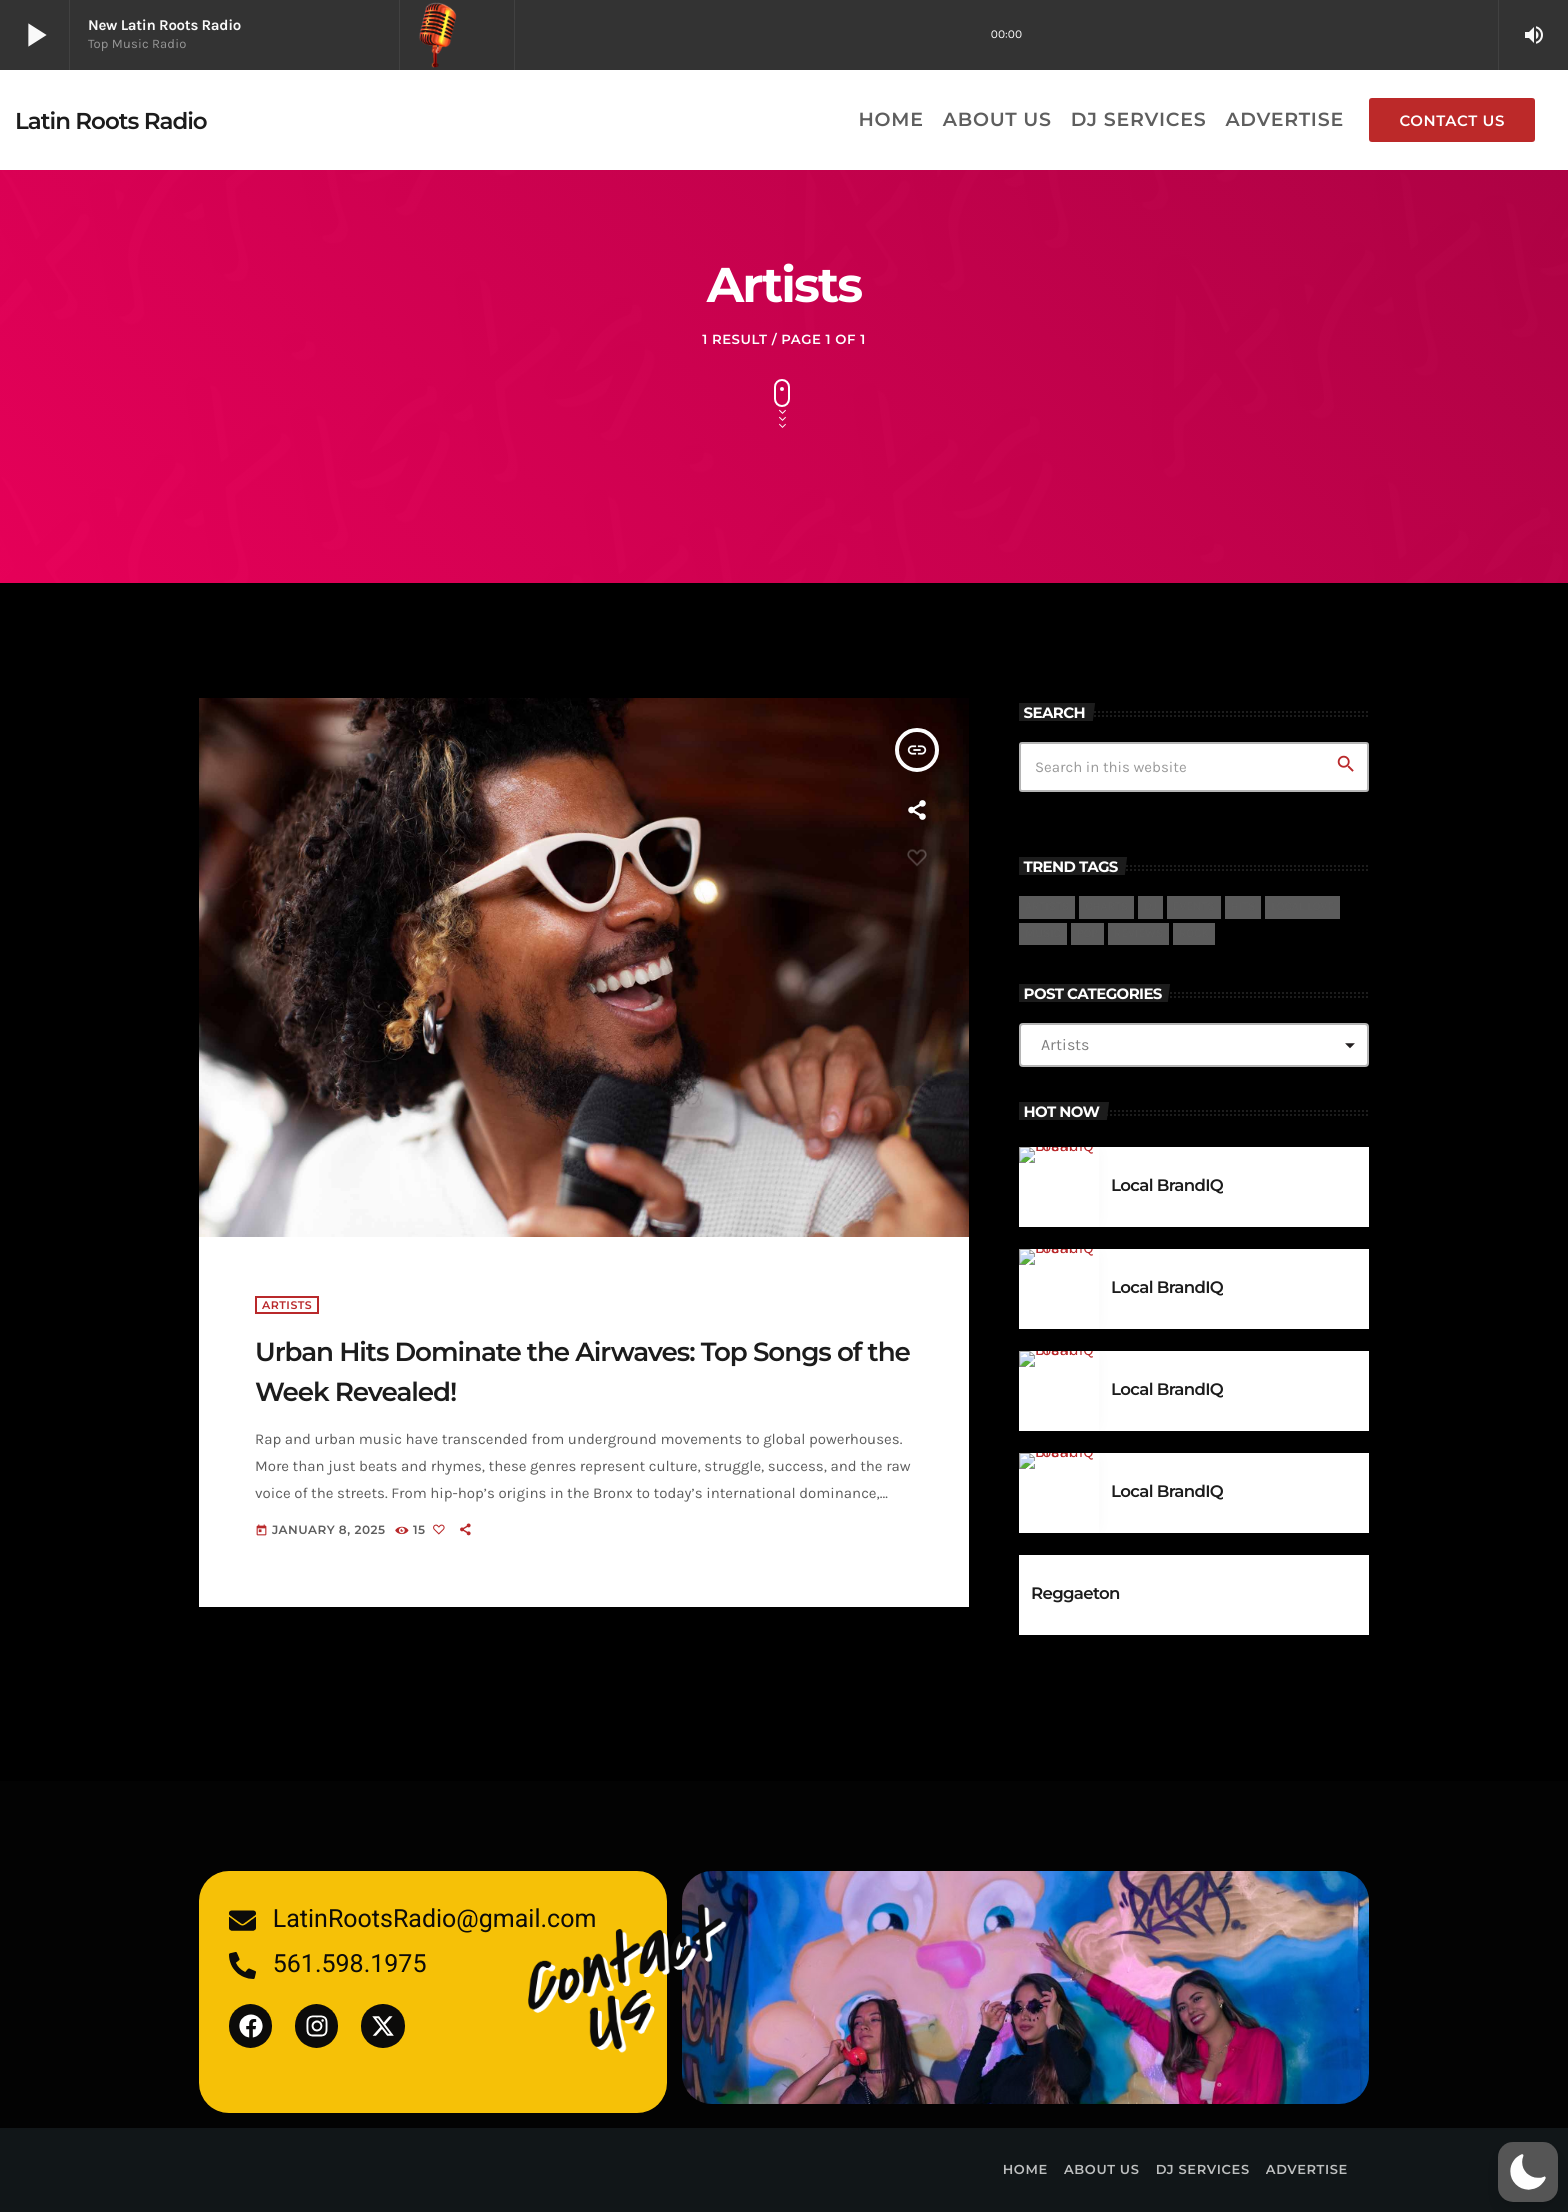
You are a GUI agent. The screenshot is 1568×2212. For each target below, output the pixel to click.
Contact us (1452, 120)
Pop (1087, 934)
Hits (1243, 907)
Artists (1047, 907)
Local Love (1302, 907)
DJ (1150, 907)
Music (1043, 934)
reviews (1138, 934)
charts (1106, 907)
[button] (1528, 2172)
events (1194, 907)
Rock (1194, 934)
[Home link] (111, 120)
